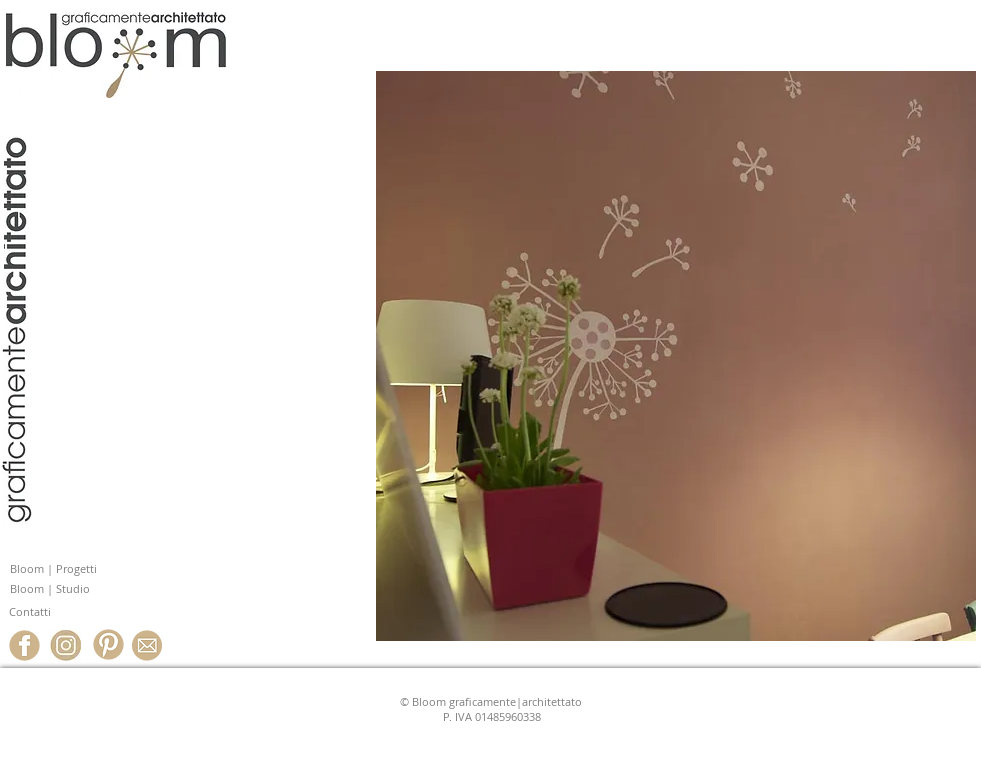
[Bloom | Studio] (95, 589)
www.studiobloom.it (126, 258)
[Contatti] (94, 612)
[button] (676, 356)
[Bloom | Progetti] (95, 569)
